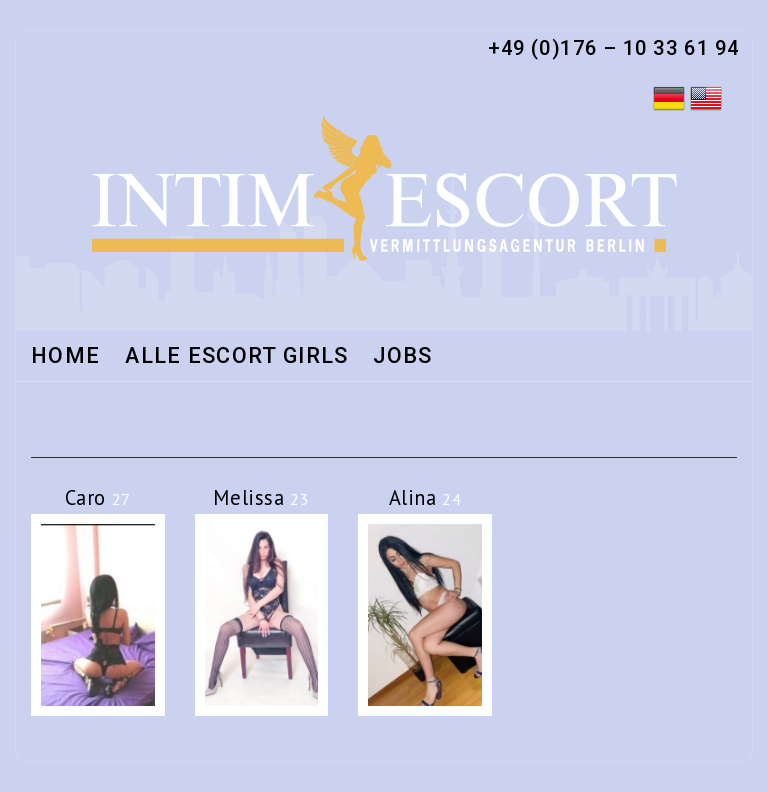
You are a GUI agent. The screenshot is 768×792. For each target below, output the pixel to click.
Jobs (402, 357)
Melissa (261, 497)
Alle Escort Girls (236, 357)
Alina (425, 497)
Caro (98, 497)
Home (65, 357)
